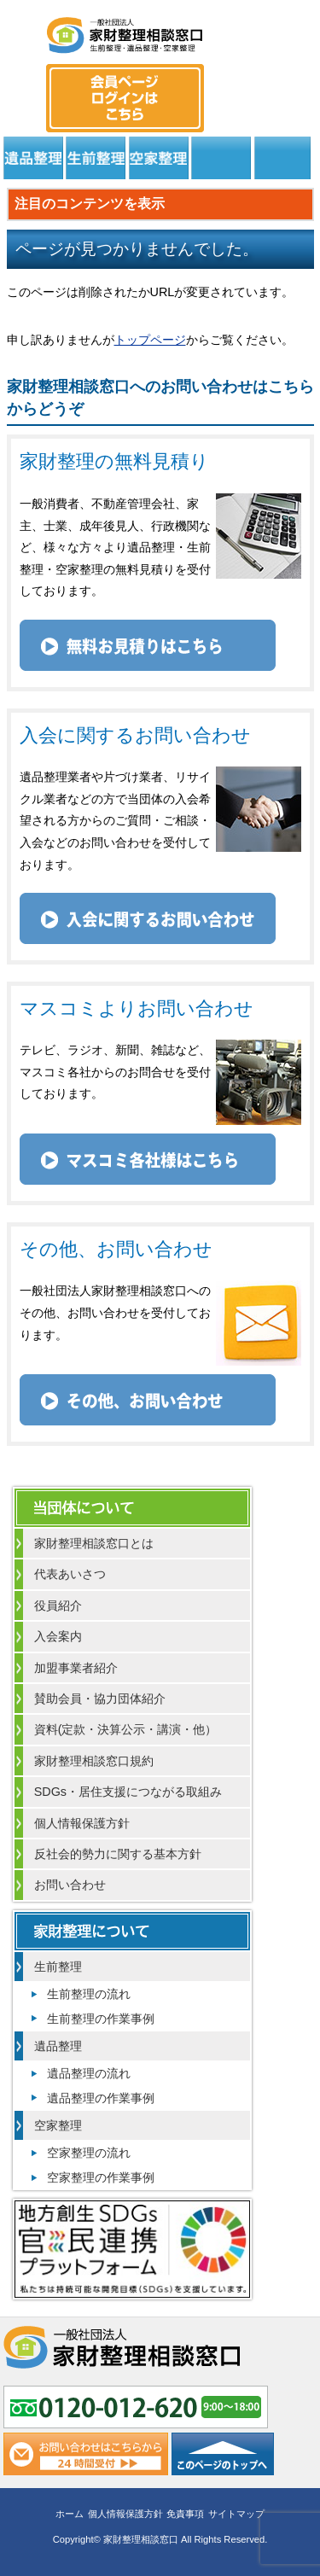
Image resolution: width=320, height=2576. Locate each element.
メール (295, 82)
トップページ (150, 340)
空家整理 (159, 158)
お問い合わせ (70, 1884)
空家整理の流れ (89, 2152)
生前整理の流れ (89, 1994)
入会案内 (58, 1636)
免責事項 (185, 2514)
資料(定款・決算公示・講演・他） (126, 1729)
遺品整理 (33, 158)
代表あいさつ (70, 1574)
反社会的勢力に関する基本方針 (117, 1854)
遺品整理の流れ (89, 2073)
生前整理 (95, 158)
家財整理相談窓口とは (94, 1543)
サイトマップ (236, 2514)
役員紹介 (58, 1605)
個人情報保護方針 (82, 1823)
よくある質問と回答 (282, 158)
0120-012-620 (250, 82)
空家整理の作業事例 (100, 2177)
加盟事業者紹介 (76, 1668)
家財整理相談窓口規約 (94, 1761)
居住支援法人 (221, 158)
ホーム (69, 2514)
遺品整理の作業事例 (100, 2098)
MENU (25, 29)
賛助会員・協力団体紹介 (100, 1698)
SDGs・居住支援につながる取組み (128, 1791)
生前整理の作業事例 (100, 2018)
